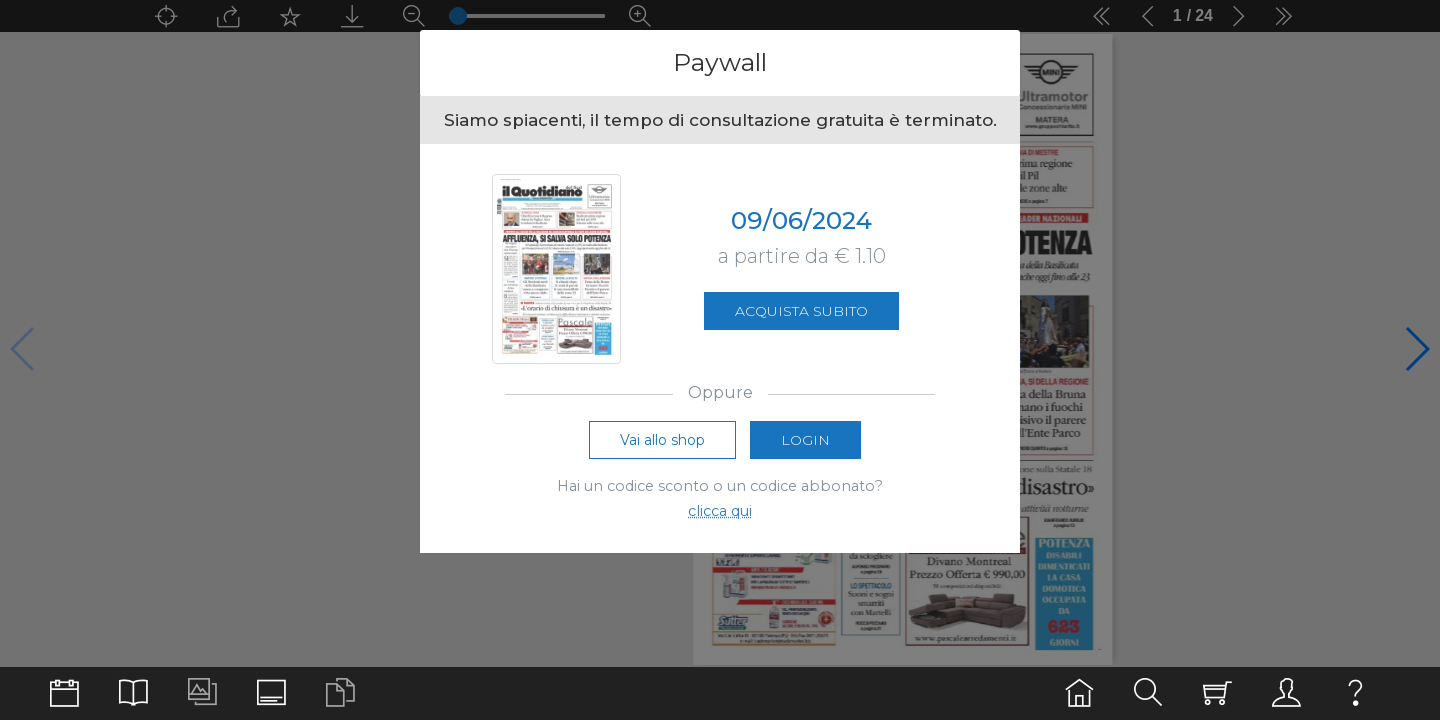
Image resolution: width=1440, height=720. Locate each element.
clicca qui (720, 512)
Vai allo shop (662, 441)
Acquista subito (801, 311)
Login (805, 441)
